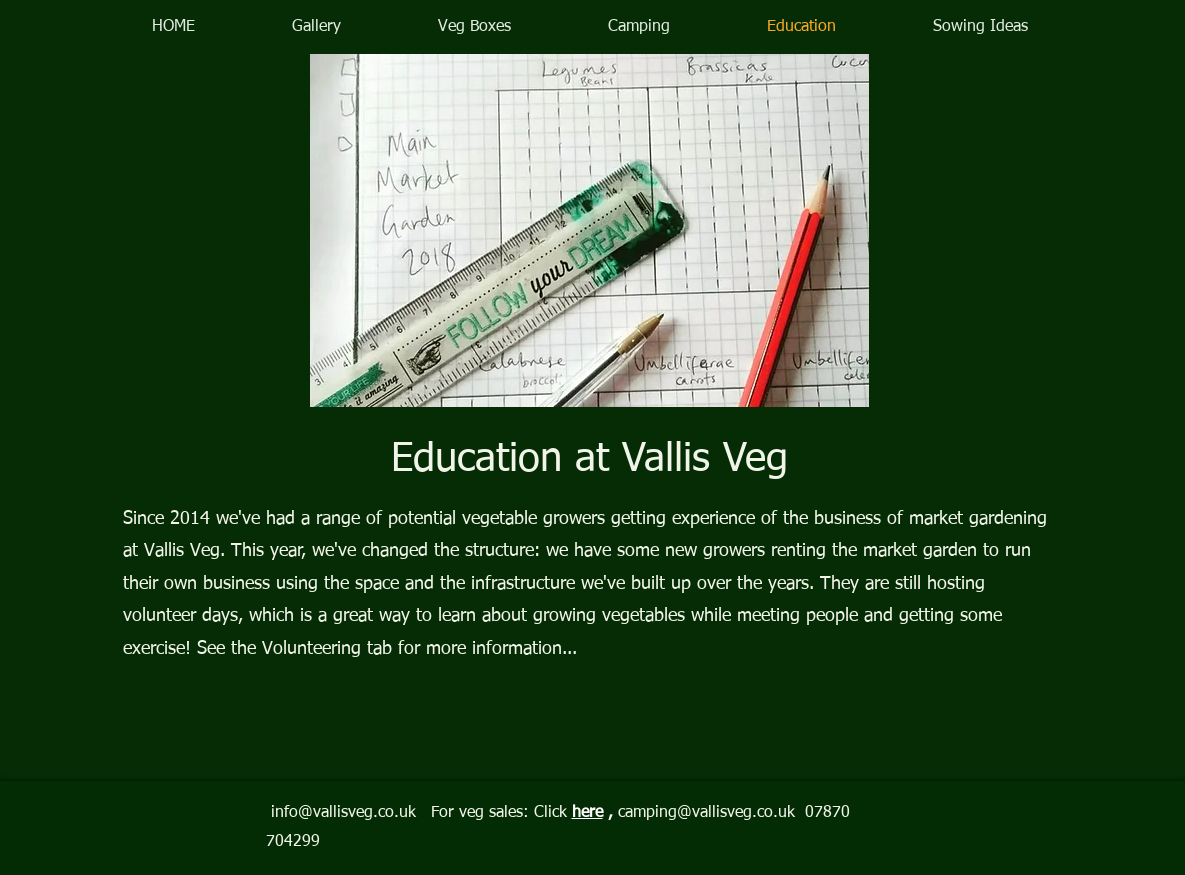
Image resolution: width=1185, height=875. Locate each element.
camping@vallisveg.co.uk (706, 813)
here (587, 813)
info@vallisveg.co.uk (343, 813)
